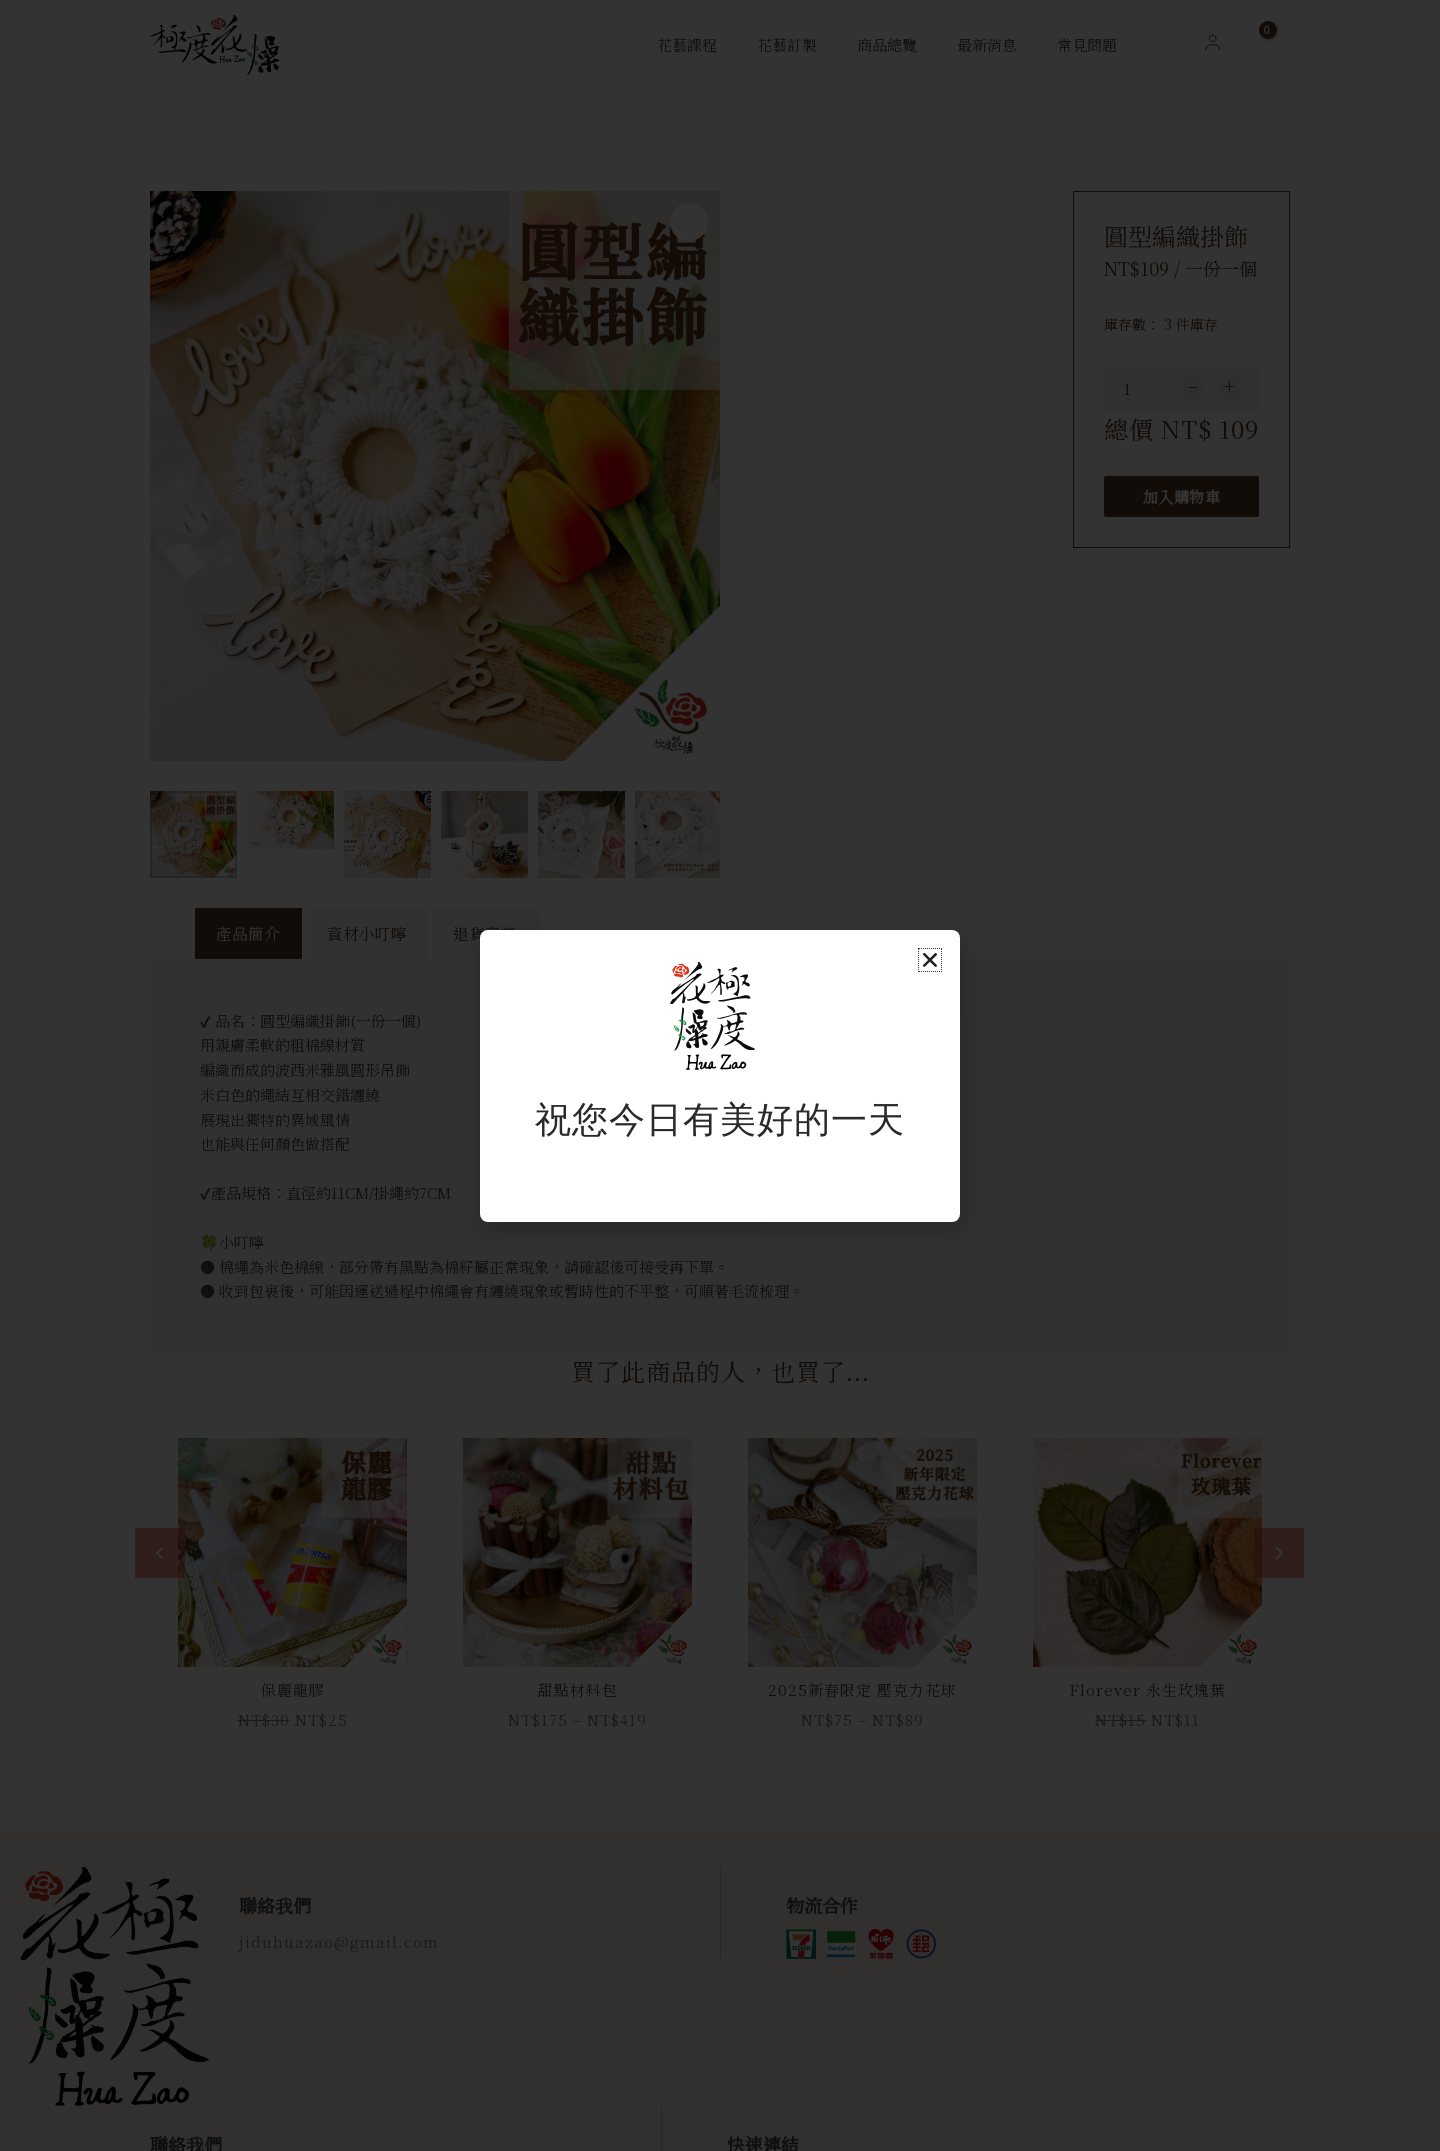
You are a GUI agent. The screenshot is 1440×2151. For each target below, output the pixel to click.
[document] (720, 1075)
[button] (930, 960)
